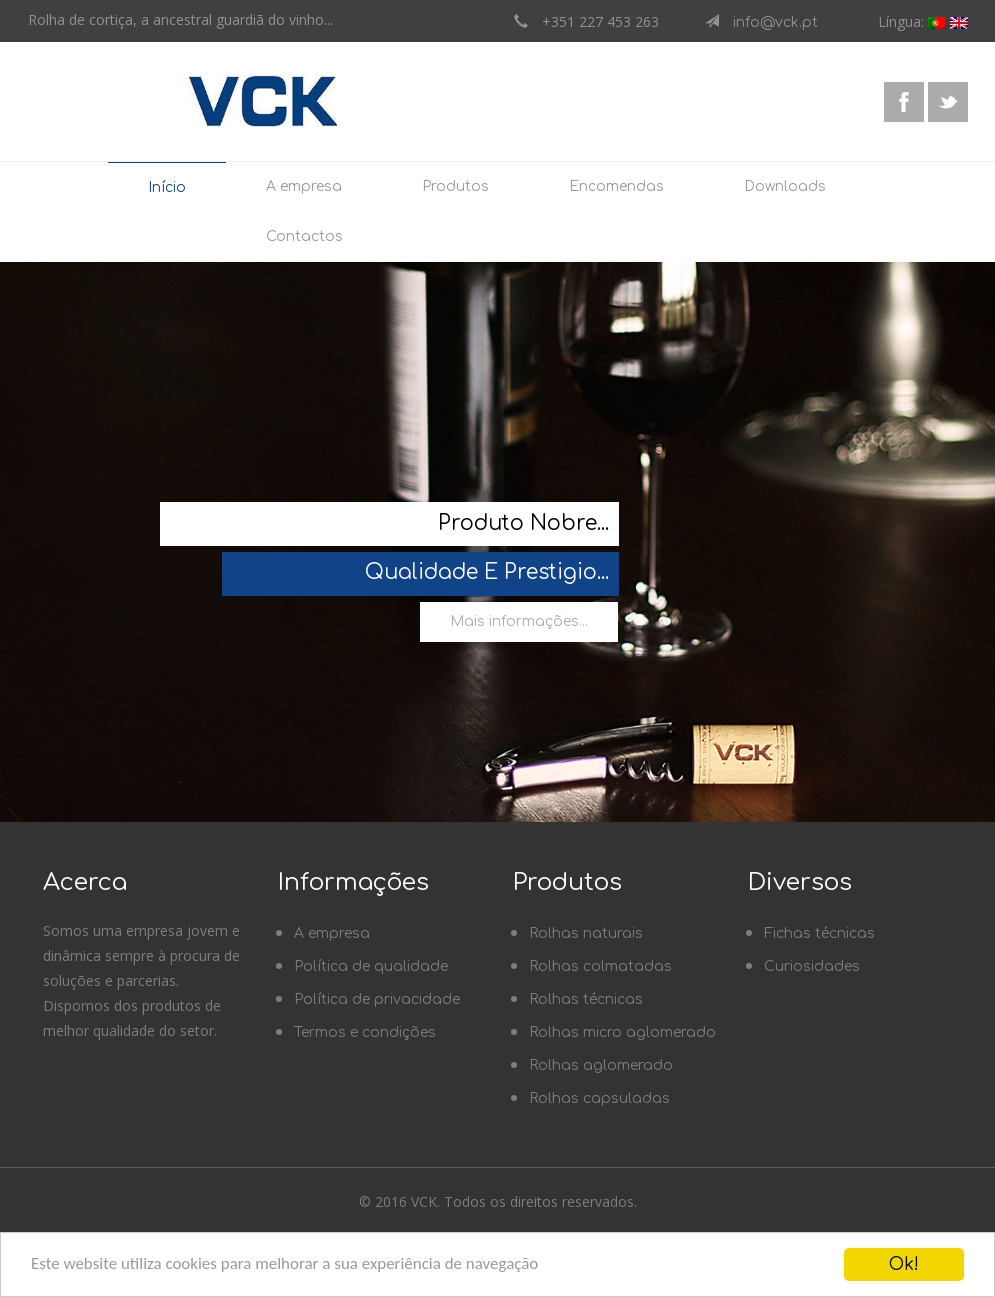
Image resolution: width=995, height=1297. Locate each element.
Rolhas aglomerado (601, 1065)
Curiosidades (812, 966)
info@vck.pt (768, 22)
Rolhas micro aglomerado (622, 1032)
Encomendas (616, 186)
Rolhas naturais (586, 933)
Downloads (785, 186)
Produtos (455, 186)
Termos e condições (365, 1032)
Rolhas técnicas (586, 999)
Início (167, 187)
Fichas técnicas (819, 933)
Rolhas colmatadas (600, 966)
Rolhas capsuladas (599, 1098)
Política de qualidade (371, 966)
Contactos (304, 236)
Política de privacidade (377, 999)
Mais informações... (519, 621)
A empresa (304, 186)
